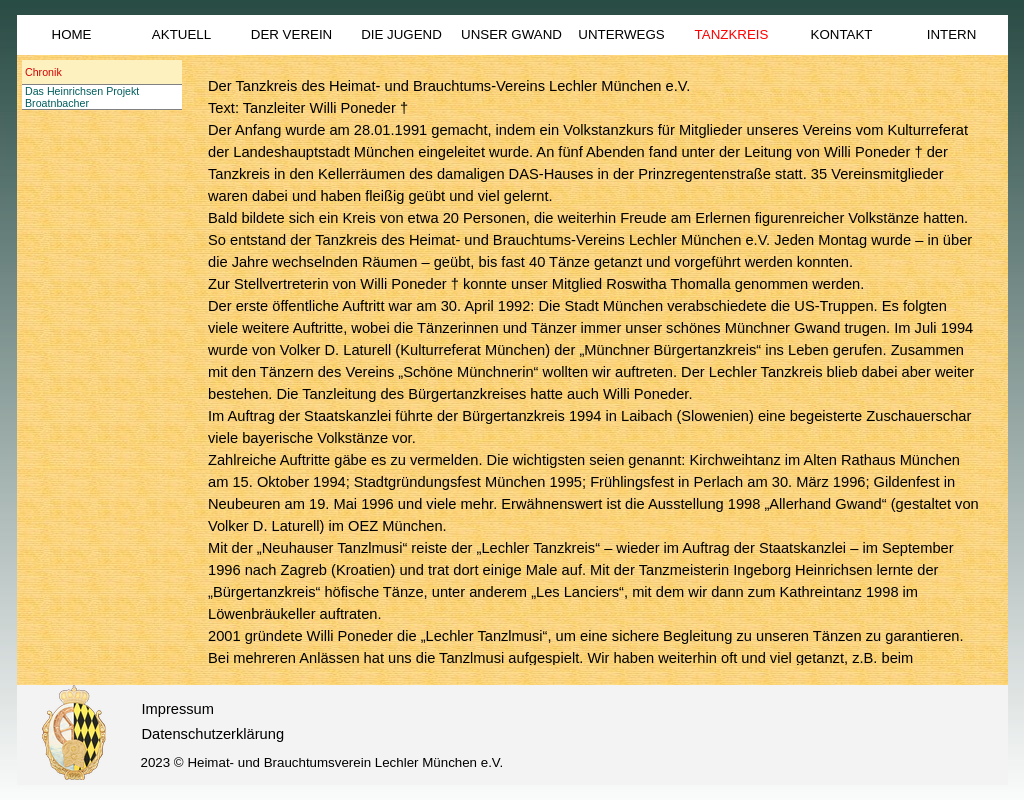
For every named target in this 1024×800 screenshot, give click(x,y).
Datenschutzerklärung (213, 734)
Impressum (178, 709)
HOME (72, 34)
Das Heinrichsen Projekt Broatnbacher (82, 97)
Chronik (43, 72)
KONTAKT (842, 34)
